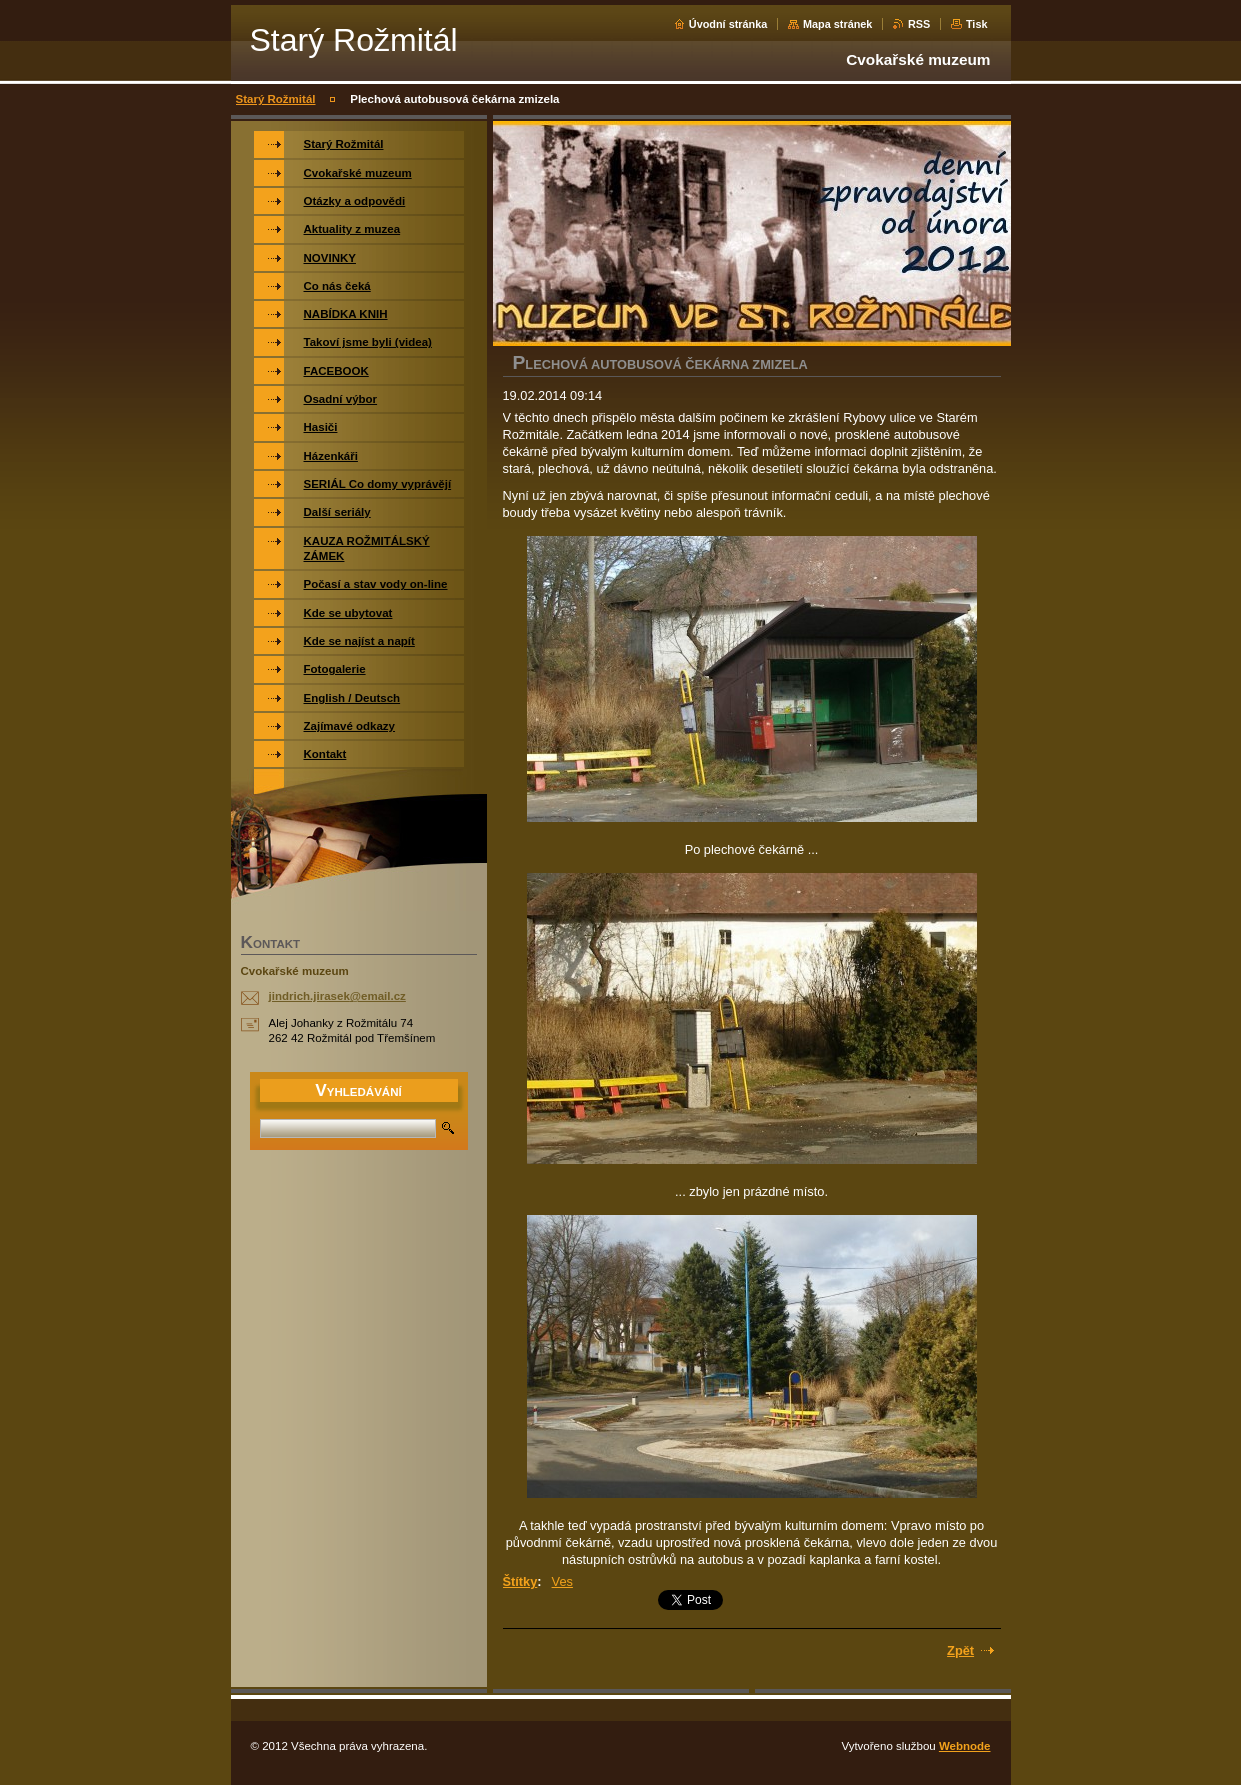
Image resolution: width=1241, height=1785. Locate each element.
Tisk (977, 24)
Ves (562, 1581)
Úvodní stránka (728, 24)
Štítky (520, 1581)
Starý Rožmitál (276, 99)
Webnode (965, 1746)
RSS (919, 24)
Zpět (960, 1650)
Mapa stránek (838, 24)
